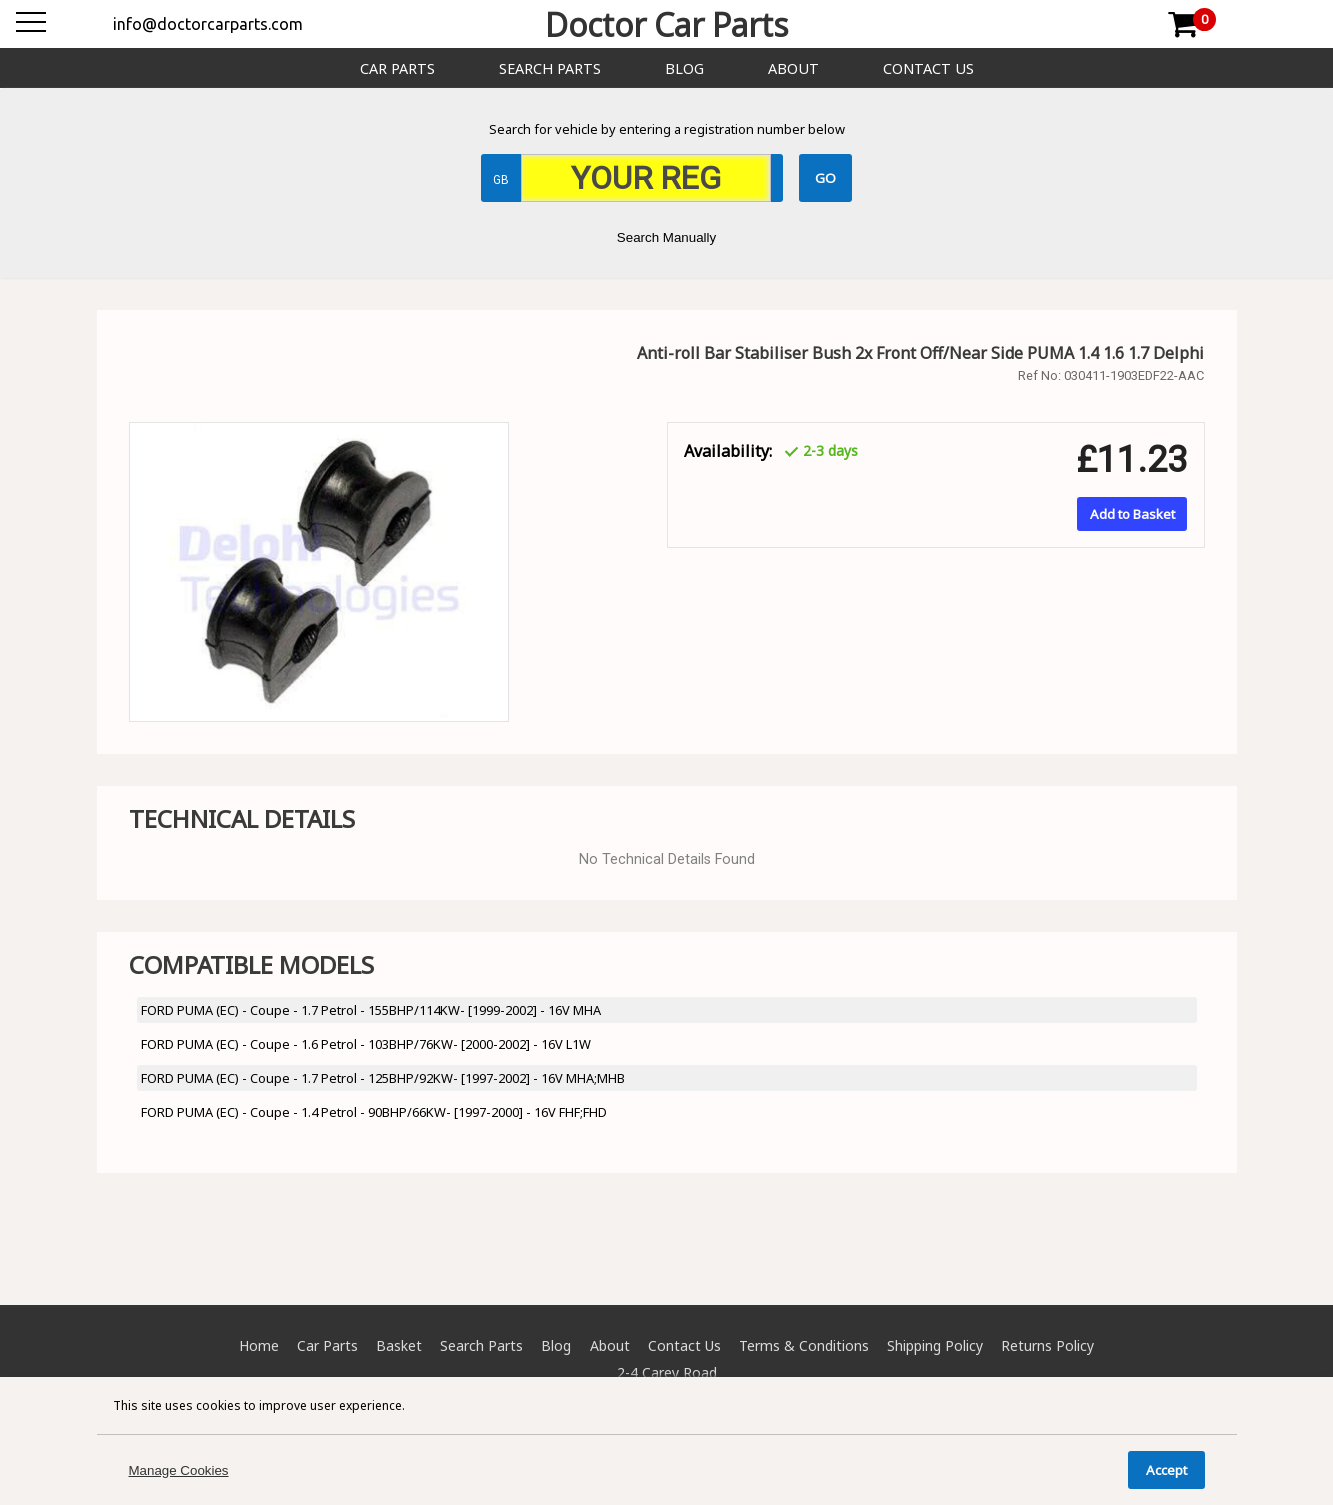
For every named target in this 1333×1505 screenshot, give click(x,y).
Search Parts (550, 68)
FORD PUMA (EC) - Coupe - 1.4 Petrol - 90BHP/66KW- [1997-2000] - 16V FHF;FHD (374, 1112)
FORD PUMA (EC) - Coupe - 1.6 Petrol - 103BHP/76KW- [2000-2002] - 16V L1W (366, 1044)
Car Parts (397, 68)
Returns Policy (1047, 1345)
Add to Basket (1132, 514)
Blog (684, 68)
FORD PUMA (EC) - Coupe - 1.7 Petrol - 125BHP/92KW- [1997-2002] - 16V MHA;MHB (383, 1078)
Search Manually (666, 237)
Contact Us (928, 68)
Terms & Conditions (804, 1345)
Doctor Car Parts (666, 24)
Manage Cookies (179, 1470)
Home (259, 1345)
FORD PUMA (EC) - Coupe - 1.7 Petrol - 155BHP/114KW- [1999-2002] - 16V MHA (371, 1010)
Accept (1166, 1470)
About (793, 68)
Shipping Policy (935, 1345)
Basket (399, 1345)
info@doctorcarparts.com (208, 24)
